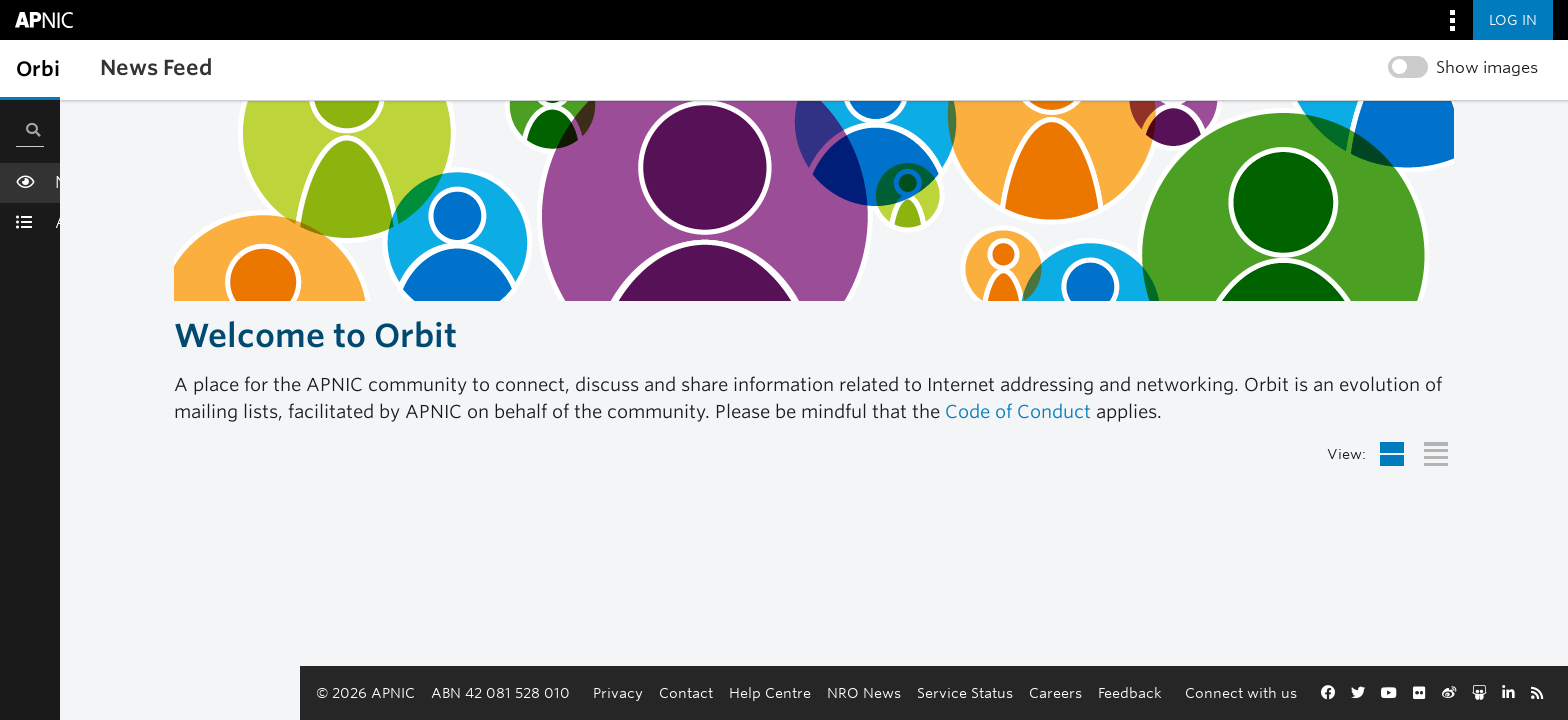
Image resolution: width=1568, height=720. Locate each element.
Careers (935, 692)
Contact (566, 692)
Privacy (498, 692)
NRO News (744, 692)
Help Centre (650, 692)
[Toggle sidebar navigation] (36, 69)
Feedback (1010, 692)
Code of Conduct (1018, 411)
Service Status (845, 692)
